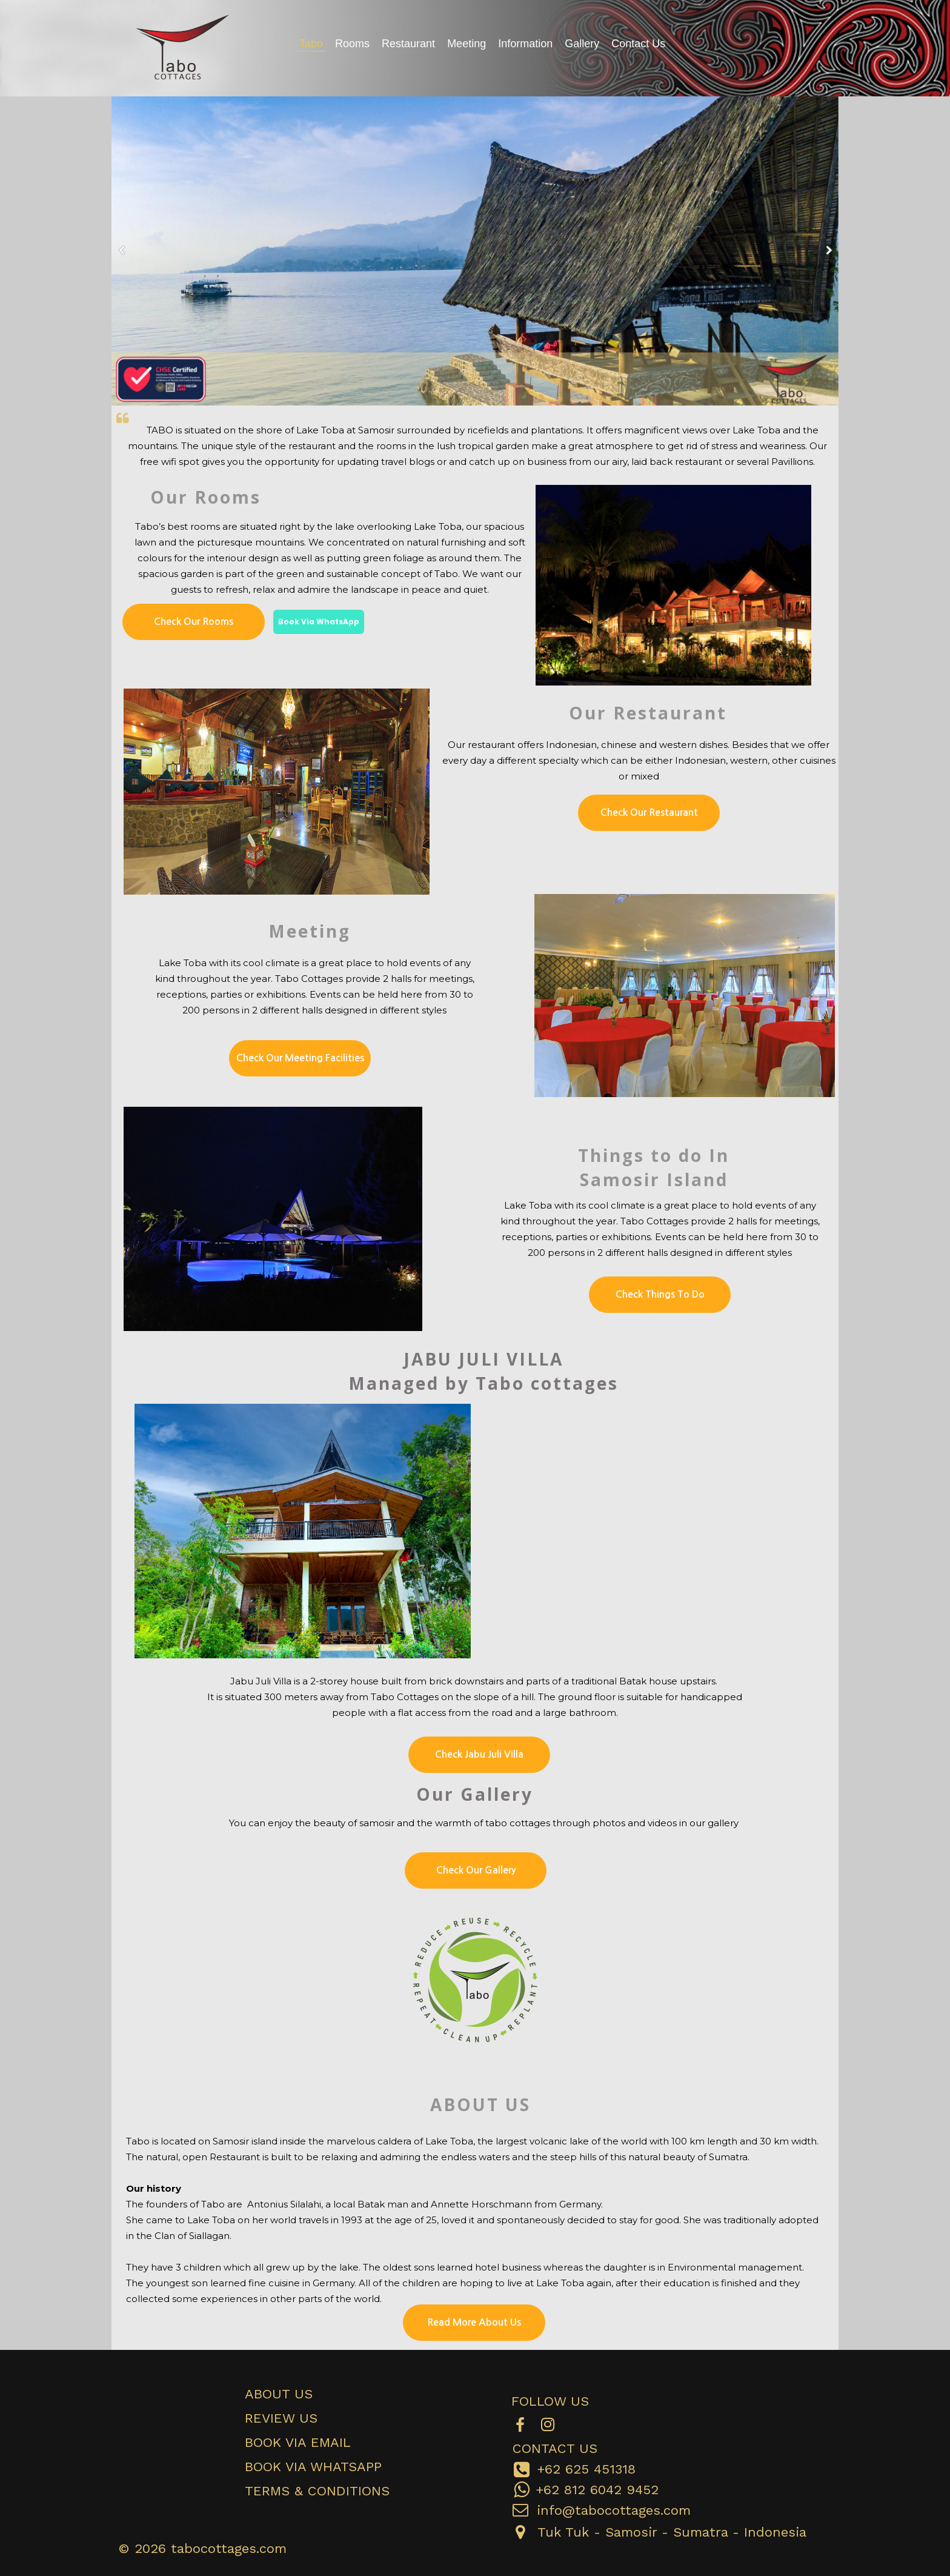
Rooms (352, 44)
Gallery (582, 44)
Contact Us (638, 44)
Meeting (466, 44)
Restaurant (408, 44)
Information (525, 44)
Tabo (311, 44)
